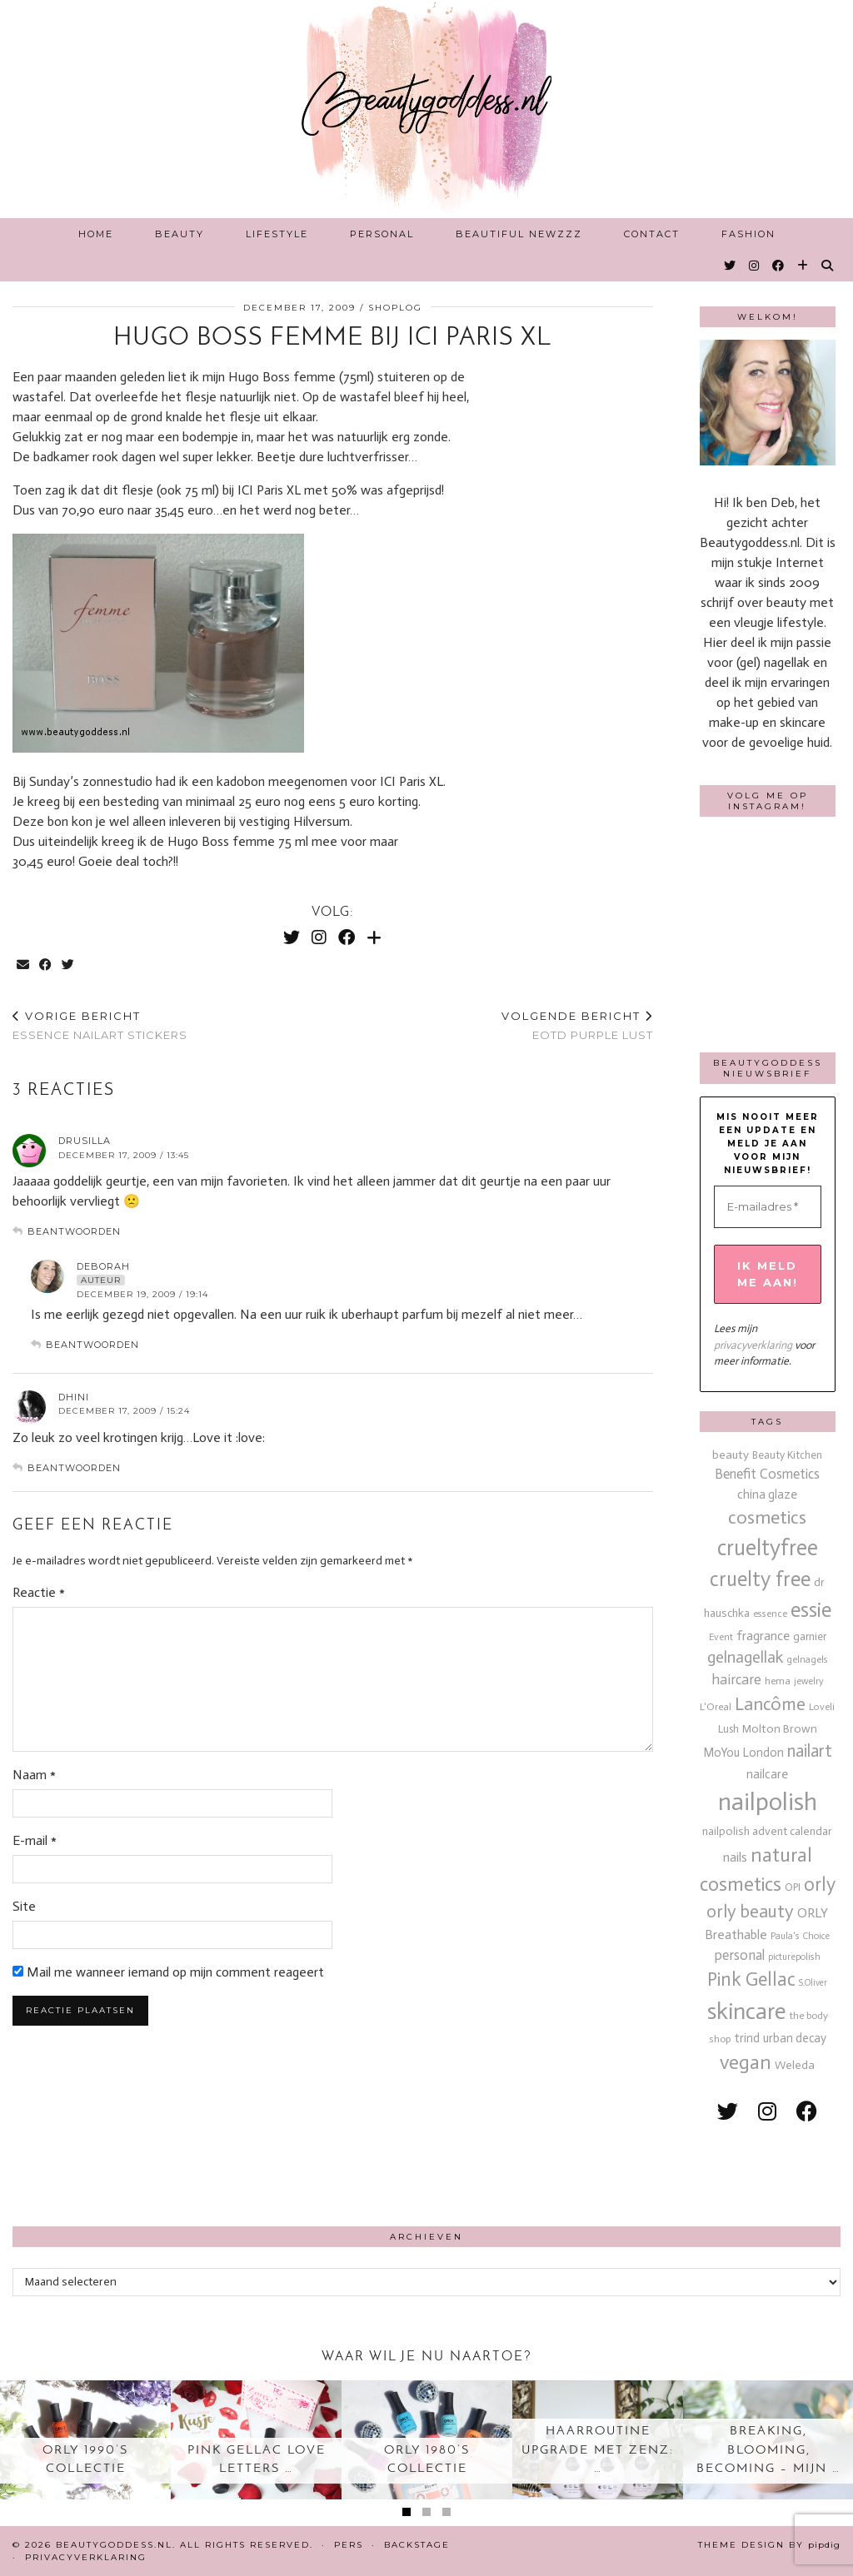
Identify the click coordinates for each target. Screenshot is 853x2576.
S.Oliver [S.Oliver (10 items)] (813, 1982)
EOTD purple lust (577, 1025)
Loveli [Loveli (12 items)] (822, 1707)
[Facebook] (779, 265)
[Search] (828, 265)
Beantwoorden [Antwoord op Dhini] (74, 1468)
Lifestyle (277, 234)
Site (24, 1906)
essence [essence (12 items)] (770, 1613)
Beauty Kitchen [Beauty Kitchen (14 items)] (787, 1455)
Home (95, 234)
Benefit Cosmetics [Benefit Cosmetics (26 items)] (767, 1474)
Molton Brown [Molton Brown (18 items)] (779, 1729)
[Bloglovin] (803, 265)
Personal (382, 234)
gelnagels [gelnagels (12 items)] (807, 1659)
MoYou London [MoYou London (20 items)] (743, 1752)
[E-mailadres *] (767, 1207)
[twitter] (727, 2112)
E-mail (34, 1840)
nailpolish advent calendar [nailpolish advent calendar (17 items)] (767, 1831)
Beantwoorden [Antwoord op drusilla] (74, 1231)
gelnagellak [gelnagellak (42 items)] (745, 1657)
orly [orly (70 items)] (820, 1884)
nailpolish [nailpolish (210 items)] (767, 1802)
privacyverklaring (753, 1345)
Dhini (73, 1397)
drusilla (84, 1140)
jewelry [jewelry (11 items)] (809, 1681)
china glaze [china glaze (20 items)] (767, 1494)
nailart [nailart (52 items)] (809, 1751)
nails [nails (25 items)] (735, 1857)
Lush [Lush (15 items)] (728, 1729)
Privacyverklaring (86, 2557)
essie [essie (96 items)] (811, 1610)
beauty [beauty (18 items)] (730, 1455)
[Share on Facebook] (46, 965)
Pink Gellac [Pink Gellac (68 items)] (751, 1979)
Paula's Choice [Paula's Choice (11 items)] (800, 1936)
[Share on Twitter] (68, 965)
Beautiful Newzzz (519, 234)
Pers (348, 2544)
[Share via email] (23, 965)
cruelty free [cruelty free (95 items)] (760, 1579)
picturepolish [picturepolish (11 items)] (794, 1956)
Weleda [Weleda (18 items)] (795, 2065)
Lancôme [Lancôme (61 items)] (770, 1704)
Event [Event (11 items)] (721, 1637)
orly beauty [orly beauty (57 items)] (750, 1911)
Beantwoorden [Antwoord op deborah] (92, 1344)
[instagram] (767, 2112)
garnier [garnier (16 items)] (809, 1636)
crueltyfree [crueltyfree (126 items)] (767, 1547)
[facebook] (806, 2112)
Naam (34, 1775)
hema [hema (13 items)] (778, 1680)
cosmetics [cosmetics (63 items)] (767, 1517)
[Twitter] (730, 265)
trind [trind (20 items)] (747, 2038)
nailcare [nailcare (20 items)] (767, 1774)
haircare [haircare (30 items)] (736, 1679)
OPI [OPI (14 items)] (793, 1887)
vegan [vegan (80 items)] (745, 2062)
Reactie (38, 1592)
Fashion (748, 234)
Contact (652, 234)
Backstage (417, 2544)
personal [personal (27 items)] (740, 1955)
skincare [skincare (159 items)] (746, 2011)
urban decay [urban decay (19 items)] (794, 2038)
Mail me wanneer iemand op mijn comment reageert (168, 1995)
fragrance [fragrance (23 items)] (763, 1636)
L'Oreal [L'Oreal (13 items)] (715, 1706)
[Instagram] (755, 265)
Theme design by (769, 2544)
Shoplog (395, 307)
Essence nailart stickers (99, 1025)
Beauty (179, 234)
